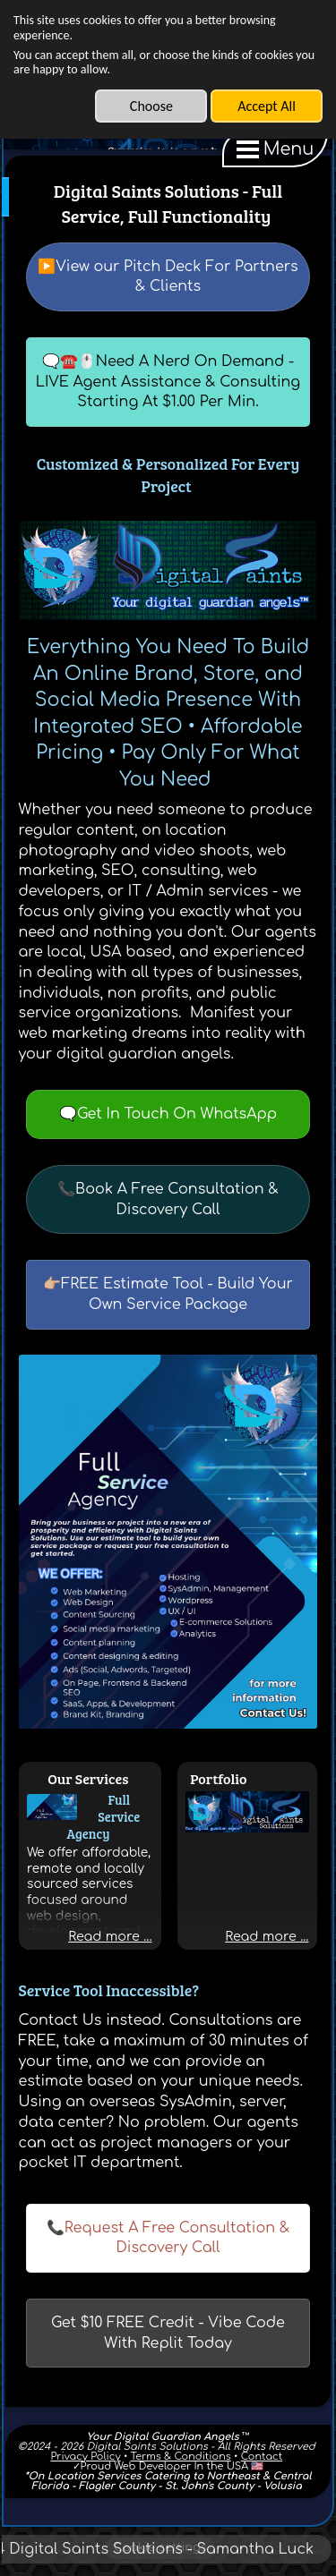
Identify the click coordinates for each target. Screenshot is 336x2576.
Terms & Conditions (181, 2456)
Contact (262, 2456)
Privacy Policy (85, 2456)
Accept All (266, 106)
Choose (151, 106)
